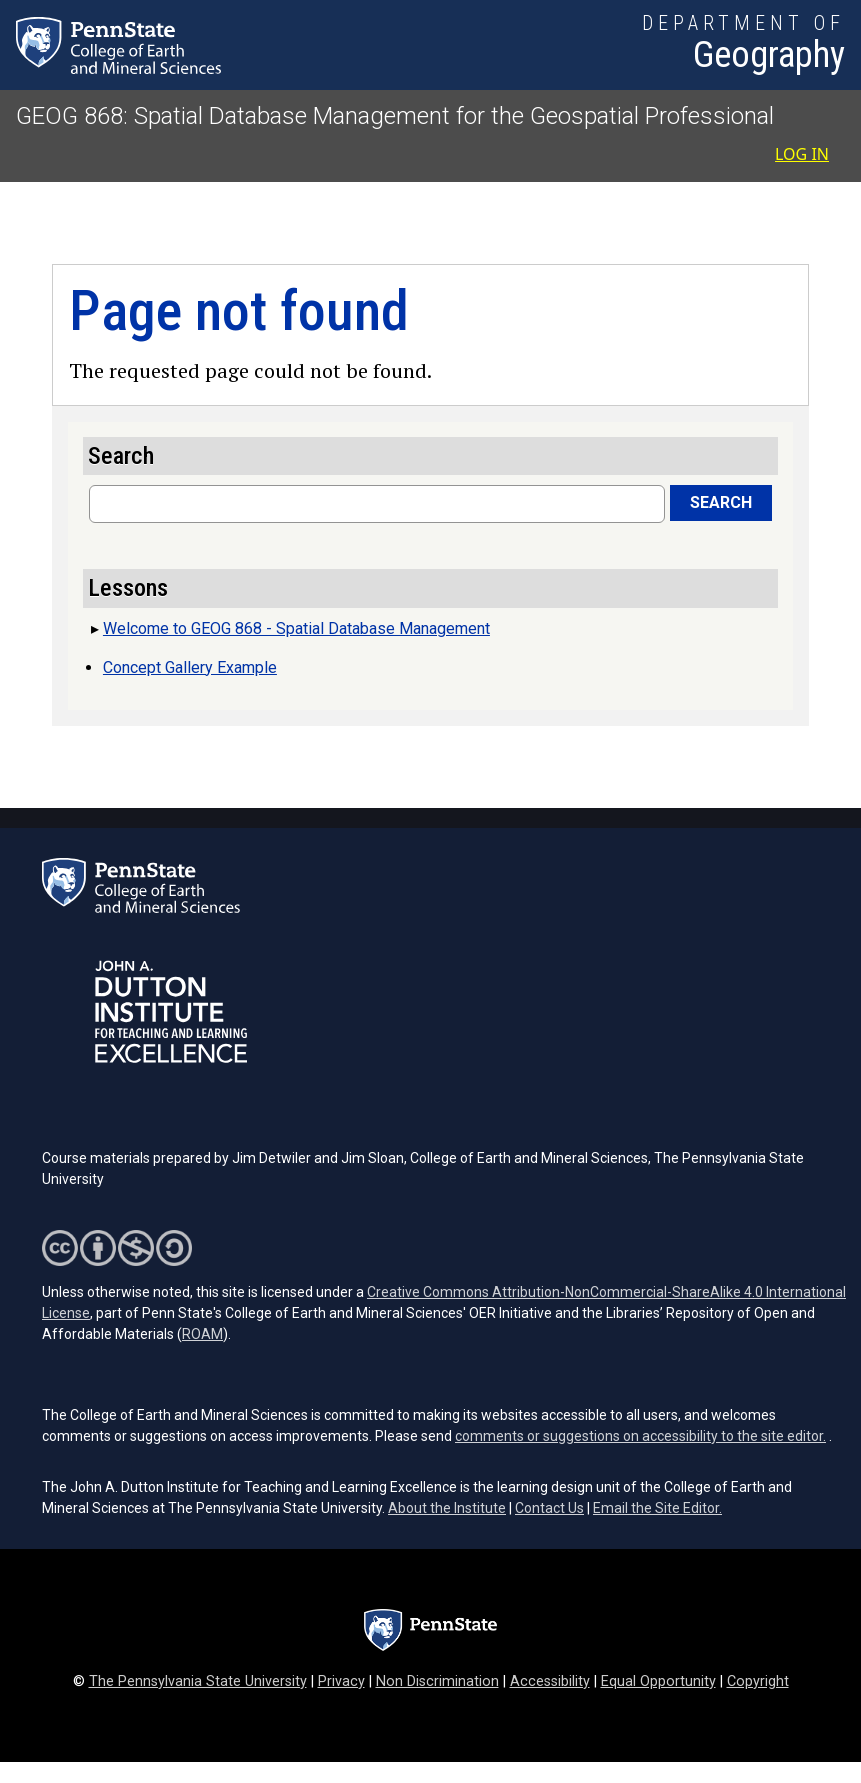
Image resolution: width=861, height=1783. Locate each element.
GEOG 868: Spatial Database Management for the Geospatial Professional (395, 116)
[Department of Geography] (743, 45)
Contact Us (549, 1508)
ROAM (202, 1334)
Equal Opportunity (658, 1681)
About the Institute (447, 1508)
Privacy (341, 1681)
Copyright (758, 1681)
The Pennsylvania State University (198, 1681)
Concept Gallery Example (190, 667)
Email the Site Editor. (657, 1508)
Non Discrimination (437, 1681)
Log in (802, 154)
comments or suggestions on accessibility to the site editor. (640, 1436)
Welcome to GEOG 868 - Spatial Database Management (296, 628)
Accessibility (550, 1681)
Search (721, 502)
